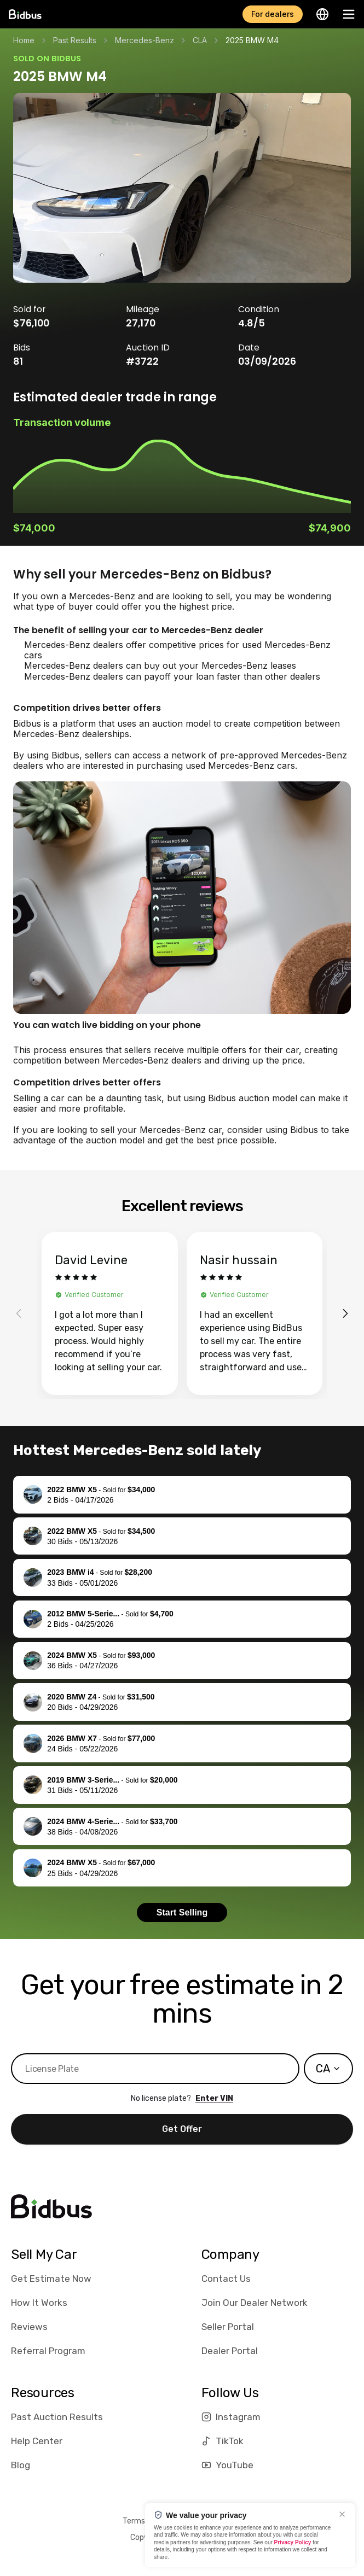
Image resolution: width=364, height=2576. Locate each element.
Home (23, 40)
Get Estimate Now (51, 2278)
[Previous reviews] (18, 1313)
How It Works (39, 2302)
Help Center (36, 2440)
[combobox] (328, 2068)
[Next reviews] (345, 1313)
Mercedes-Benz (144, 40)
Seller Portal (227, 2326)
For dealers (272, 14)
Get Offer (182, 2129)
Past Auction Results (57, 2416)
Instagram (231, 2416)
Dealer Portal (229, 2350)
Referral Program (48, 2350)
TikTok (222, 2440)
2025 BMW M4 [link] (252, 40)
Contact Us (226, 2278)
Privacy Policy (292, 2542)
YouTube (227, 2465)
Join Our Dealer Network (254, 2302)
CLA (200, 40)
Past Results (74, 40)
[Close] (342, 2514)
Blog (20, 2465)
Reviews (29, 2326)
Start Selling (182, 1912)
